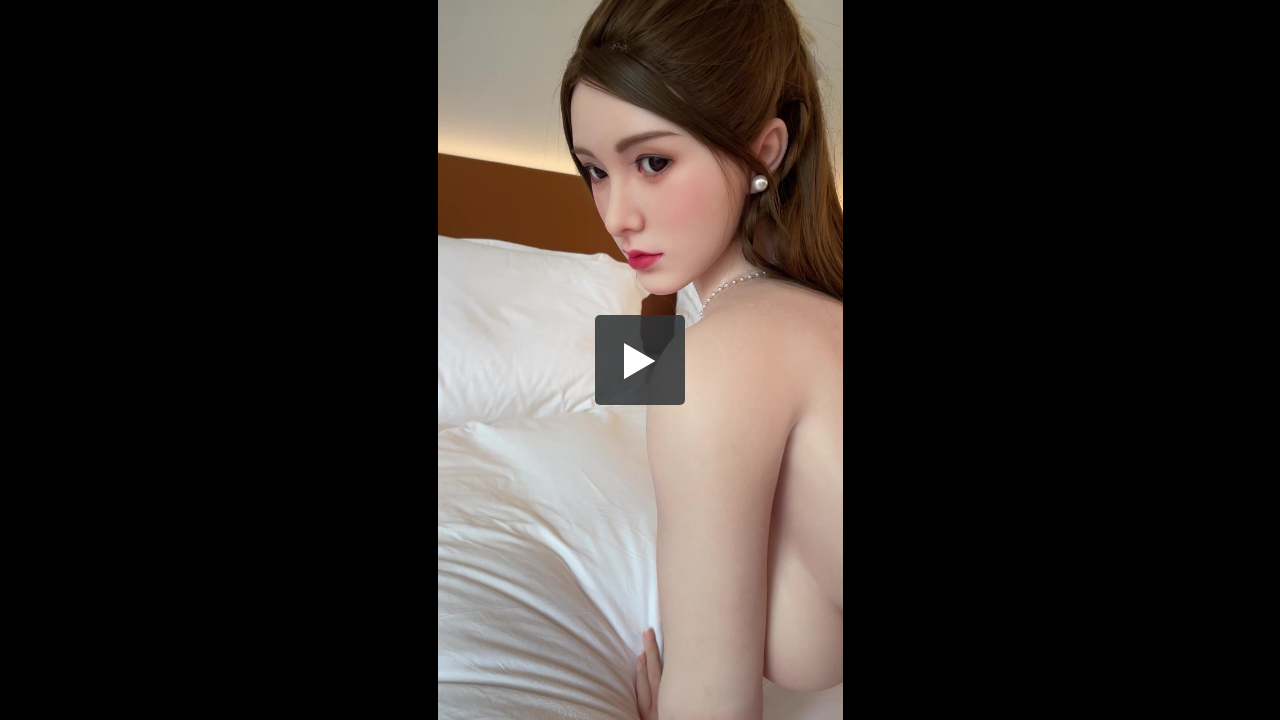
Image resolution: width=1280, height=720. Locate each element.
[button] (640, 360)
